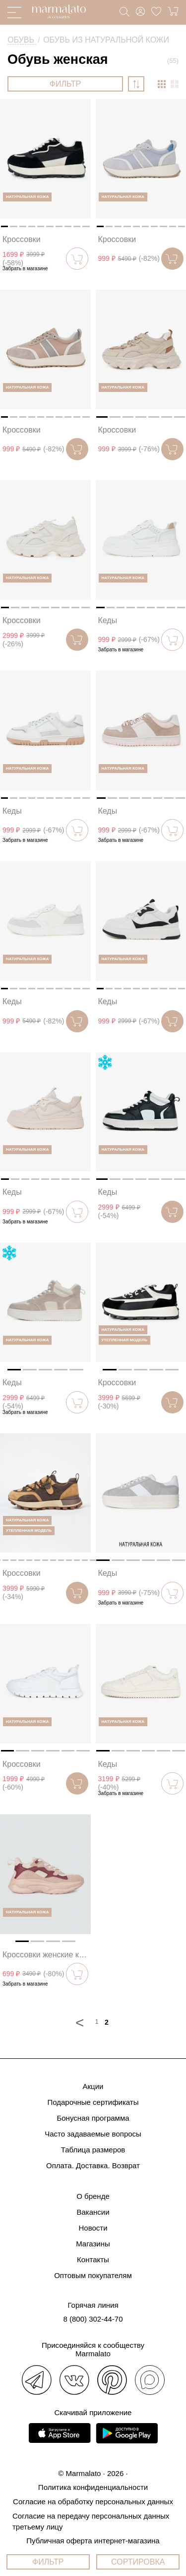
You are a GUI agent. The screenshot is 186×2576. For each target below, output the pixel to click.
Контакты (93, 2259)
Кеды (108, 620)
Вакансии (92, 2212)
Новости (92, 2228)
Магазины (93, 2243)
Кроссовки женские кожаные (46, 1954)
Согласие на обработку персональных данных (93, 2501)
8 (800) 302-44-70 (93, 2319)
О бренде (93, 2196)
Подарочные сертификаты (92, 2102)
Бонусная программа (93, 2118)
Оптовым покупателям (93, 2275)
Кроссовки (21, 239)
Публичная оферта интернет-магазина (92, 2540)
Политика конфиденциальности (93, 2487)
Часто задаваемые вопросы (93, 2134)
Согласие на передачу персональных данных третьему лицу (90, 2521)
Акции (93, 2086)
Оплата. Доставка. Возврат (93, 2165)
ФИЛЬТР (65, 84)
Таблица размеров (93, 2149)
